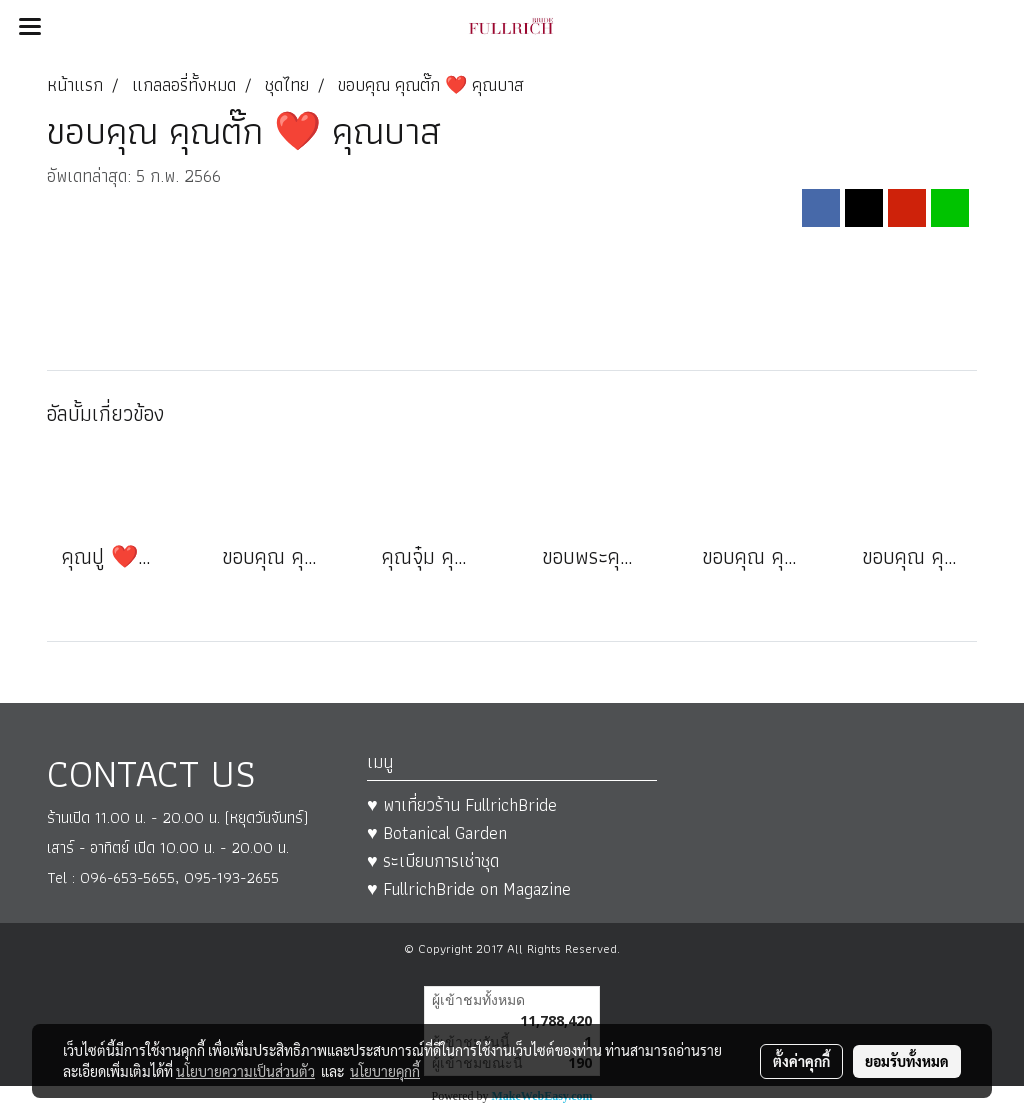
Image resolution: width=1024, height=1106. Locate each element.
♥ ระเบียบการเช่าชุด (433, 860)
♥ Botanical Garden (437, 832)
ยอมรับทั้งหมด (907, 1061)
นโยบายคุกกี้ (385, 1071)
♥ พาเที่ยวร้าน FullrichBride (462, 804)
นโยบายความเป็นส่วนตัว (245, 1071)
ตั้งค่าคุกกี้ (801, 1061)
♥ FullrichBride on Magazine (469, 888)
